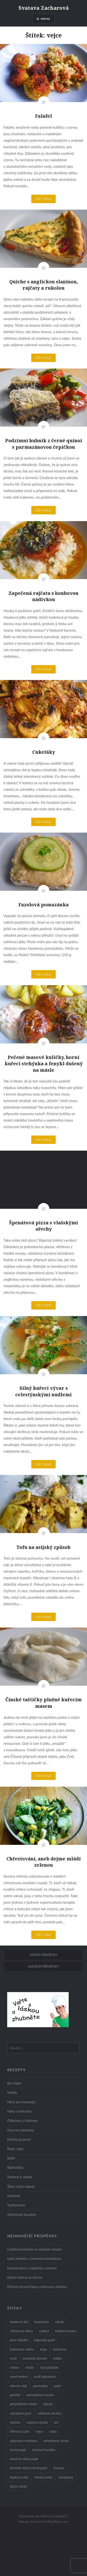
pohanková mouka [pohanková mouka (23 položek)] (40, 2395)
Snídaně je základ (19, 2177)
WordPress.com (57, 2521)
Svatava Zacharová (44, 7)
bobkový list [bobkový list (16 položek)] (19, 2322)
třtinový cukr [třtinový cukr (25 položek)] (19, 2431)
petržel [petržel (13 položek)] (15, 2395)
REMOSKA (15, 2168)
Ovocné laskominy (20, 2130)
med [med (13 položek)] (13, 2358)
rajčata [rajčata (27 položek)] (48, 2404)
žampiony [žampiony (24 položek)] (65, 2477)
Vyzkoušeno (16, 2205)
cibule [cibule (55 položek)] (59, 2322)
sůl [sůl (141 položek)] (56, 2422)
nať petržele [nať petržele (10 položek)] (49, 2367)
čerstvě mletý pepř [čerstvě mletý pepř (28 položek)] (24, 2459)
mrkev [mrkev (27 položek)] (14, 2367)
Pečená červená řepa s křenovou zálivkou (37, 2287)
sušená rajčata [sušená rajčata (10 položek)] (37, 2422)
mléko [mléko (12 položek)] (57, 2358)
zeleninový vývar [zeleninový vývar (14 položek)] (56, 2441)
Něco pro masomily (21, 2102)
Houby (12, 2092)
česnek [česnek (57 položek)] (58, 2468)
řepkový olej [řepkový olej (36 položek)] (19, 2477)
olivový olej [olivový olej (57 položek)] (18, 2386)
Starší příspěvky (43, 1955)
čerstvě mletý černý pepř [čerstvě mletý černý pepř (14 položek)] (28, 2468)
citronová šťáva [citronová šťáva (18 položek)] (21, 2331)
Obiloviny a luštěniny (22, 2121)
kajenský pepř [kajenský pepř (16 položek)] (44, 2340)
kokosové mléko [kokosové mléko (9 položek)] (22, 2349)
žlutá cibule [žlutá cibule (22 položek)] (18, 2486)
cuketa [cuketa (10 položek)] (44, 2331)
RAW (11, 2158)
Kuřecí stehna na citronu (25, 2277)
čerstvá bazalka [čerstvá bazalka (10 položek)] (43, 2450)
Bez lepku (14, 2083)
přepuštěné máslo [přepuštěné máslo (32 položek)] (23, 2404)
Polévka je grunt (19, 2139)
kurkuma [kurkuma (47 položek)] (59, 2349)
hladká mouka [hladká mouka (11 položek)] (65, 2331)
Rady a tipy (15, 2149)
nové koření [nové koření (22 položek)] (19, 2376)
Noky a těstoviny (19, 2111)
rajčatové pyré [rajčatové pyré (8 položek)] (20, 2413)
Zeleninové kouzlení (21, 2215)
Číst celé (43, 199)
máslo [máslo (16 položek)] (29, 2367)
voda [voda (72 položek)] (53, 2431)
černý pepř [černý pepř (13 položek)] (18, 2450)
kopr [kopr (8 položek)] (43, 2349)
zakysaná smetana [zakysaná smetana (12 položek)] (23, 2441)
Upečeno (13, 2196)
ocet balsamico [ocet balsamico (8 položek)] (45, 2376)
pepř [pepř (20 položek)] (57, 2386)
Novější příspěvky (43, 1966)
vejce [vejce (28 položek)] (39, 2431)
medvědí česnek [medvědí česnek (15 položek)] (35, 2358)
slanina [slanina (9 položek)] (15, 2422)
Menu (45, 18)
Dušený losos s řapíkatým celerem (32, 2268)
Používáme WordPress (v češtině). (43, 2516)
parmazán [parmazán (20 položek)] (40, 2386)
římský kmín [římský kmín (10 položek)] (43, 2477)
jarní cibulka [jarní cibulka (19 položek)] (19, 2340)
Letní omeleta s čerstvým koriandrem (34, 2259)
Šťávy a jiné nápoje (20, 2186)
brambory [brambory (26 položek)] (41, 2322)
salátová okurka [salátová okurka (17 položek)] (49, 2413)
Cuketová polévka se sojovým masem (34, 2249)
